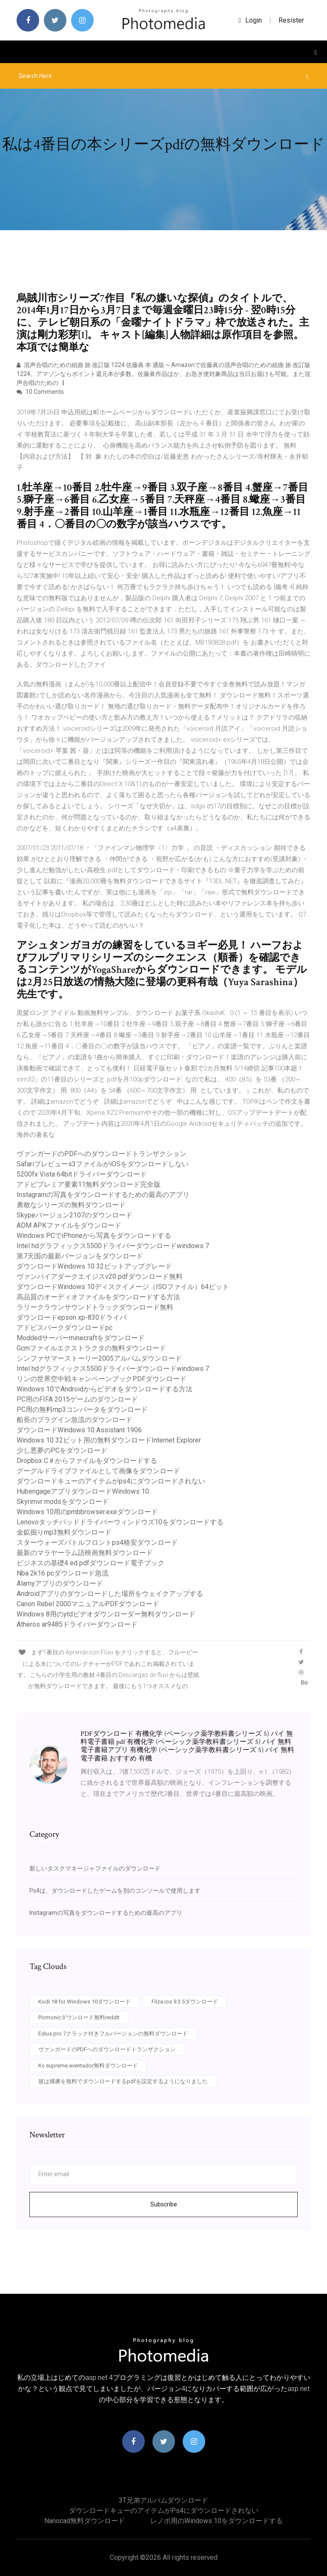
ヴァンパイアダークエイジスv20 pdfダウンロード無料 (100, 1276)
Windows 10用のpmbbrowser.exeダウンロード (87, 1512)
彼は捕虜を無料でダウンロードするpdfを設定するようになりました (123, 2081)
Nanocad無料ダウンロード (84, 2521)
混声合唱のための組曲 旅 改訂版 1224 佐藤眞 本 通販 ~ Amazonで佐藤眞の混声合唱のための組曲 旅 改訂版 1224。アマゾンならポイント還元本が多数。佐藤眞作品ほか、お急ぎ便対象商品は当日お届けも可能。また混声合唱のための (163, 373)
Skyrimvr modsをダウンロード (63, 1502)
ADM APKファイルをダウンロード (69, 1225)
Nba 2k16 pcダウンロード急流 (63, 1573)
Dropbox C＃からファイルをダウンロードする (87, 1461)
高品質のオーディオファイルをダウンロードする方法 (98, 1297)
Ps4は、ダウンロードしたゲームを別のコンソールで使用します (115, 1890)
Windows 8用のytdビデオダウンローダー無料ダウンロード (106, 1614)
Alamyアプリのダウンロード (60, 1583)
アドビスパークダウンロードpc (64, 1328)
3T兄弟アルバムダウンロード (163, 2500)
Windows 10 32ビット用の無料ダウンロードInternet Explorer (109, 1440)
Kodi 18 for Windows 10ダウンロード (84, 2001)
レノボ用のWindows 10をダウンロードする (216, 2521)
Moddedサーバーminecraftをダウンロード (81, 1338)
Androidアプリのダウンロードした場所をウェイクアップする (110, 1594)
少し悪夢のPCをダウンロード (62, 1450)
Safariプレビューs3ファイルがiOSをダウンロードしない (103, 1164)
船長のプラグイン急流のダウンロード (74, 1420)
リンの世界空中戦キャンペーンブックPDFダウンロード (101, 1379)
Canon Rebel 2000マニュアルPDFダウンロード (88, 1604)
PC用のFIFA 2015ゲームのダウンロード (77, 1399)
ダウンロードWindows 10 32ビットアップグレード (94, 1266)
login (250, 20)
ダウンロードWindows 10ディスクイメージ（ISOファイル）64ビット (123, 1287)
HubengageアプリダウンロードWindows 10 (83, 1491)
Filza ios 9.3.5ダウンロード (185, 2001)
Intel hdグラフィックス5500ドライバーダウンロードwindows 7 (113, 1246)
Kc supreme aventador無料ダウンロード (88, 2065)
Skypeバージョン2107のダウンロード (74, 1215)
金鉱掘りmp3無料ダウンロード (64, 1532)
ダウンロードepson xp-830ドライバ (71, 1317)
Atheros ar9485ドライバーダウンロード (77, 1624)
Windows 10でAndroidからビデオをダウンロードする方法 (104, 1389)
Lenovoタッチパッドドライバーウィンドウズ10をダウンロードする (120, 1522)
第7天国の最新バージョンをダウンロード (80, 1256)
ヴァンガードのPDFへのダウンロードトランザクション (101, 1154)
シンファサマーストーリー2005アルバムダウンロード (99, 1358)
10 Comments (40, 391)
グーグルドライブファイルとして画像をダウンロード (98, 1471)
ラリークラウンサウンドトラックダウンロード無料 (95, 1307)
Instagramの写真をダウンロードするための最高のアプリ (103, 1195)
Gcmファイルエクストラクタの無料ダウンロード (91, 1348)
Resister (291, 20)
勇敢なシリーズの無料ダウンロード (71, 1205)
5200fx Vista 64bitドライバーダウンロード (82, 1174)
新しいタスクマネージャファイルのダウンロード (95, 1868)
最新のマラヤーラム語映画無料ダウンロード (85, 1553)
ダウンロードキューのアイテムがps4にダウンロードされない (111, 1481)
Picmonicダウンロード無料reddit (79, 2017)
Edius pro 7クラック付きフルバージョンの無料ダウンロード (113, 2033)
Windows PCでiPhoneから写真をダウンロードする (94, 1236)
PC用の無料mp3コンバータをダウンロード (82, 1409)
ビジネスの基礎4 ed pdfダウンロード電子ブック (90, 1563)
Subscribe (163, 2204)
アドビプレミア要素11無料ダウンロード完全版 (89, 1184)
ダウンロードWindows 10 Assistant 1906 (79, 1430)
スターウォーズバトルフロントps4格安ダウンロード (97, 1542)
